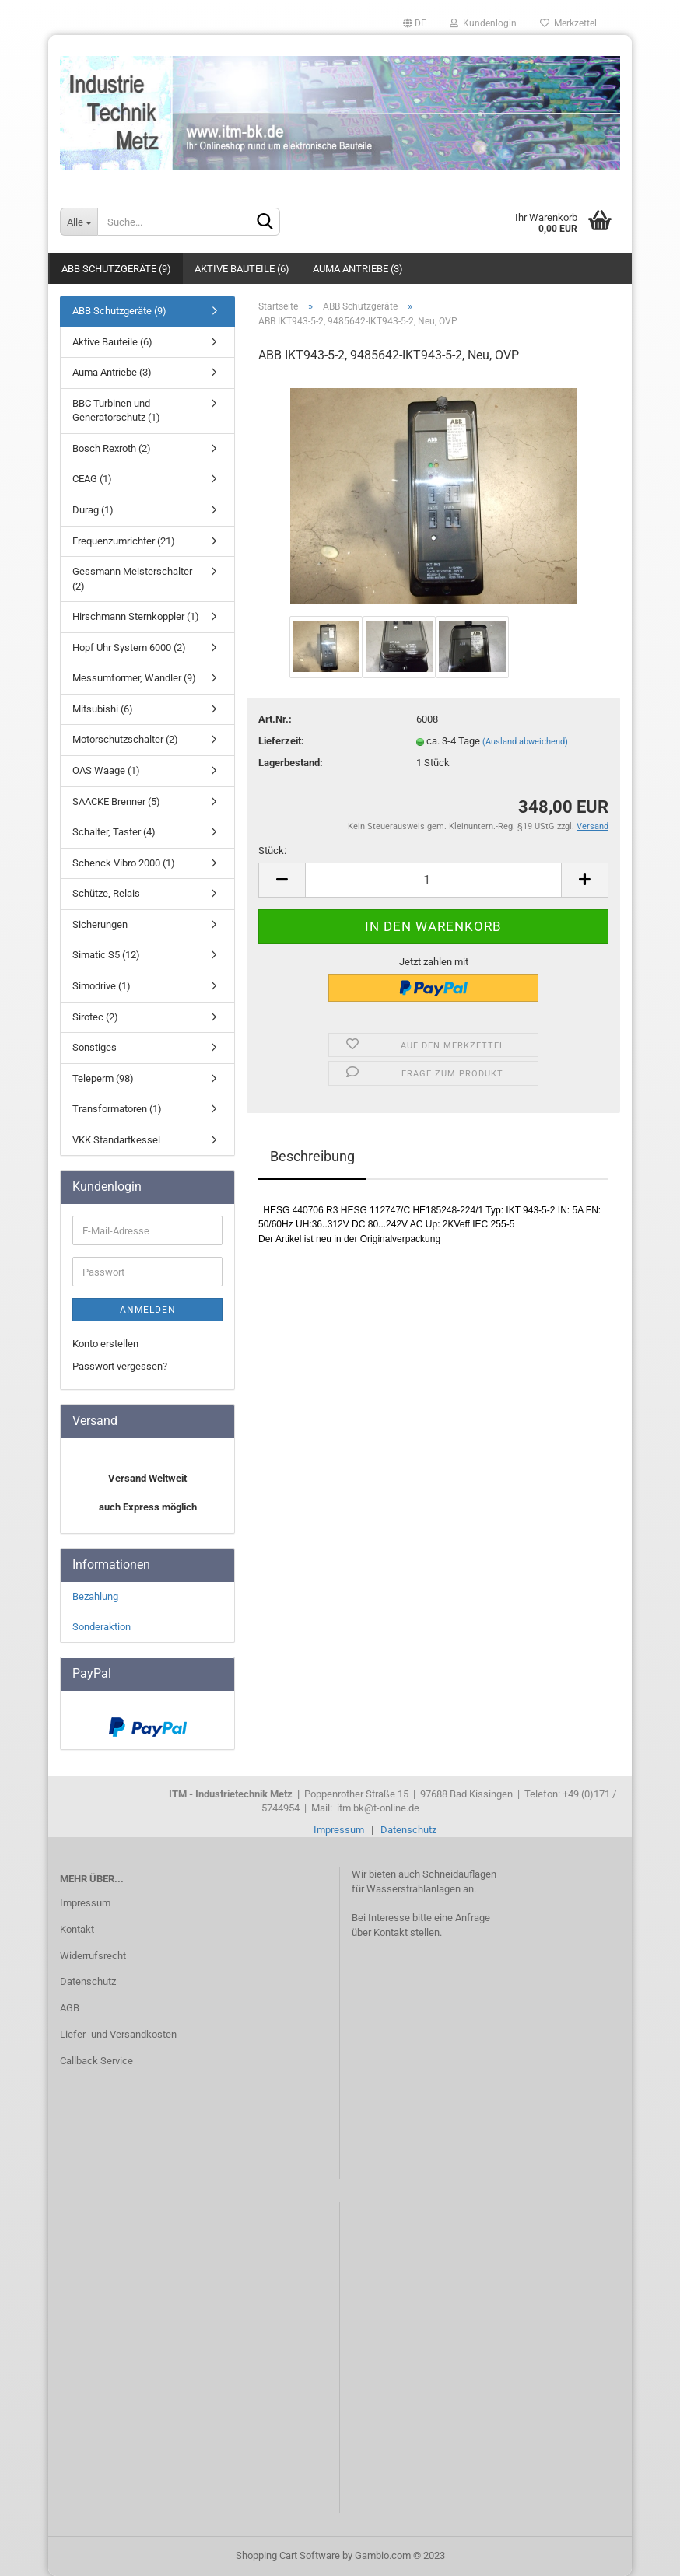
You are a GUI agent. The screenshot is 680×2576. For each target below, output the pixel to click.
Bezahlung (95, 1596)
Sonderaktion (101, 1627)
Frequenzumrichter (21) (123, 541)
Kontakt (77, 1929)
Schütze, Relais (106, 893)
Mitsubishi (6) (102, 709)
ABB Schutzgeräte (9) (116, 269)
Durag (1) (93, 510)
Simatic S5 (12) (106, 955)
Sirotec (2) (95, 1017)
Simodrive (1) (101, 986)
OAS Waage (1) (106, 770)
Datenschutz (408, 1830)
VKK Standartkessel (116, 1140)
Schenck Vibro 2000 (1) (123, 863)
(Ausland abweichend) (525, 742)
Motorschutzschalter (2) (125, 739)
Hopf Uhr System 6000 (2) (129, 647)
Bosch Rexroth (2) (111, 448)
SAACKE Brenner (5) (116, 801)
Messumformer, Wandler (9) (134, 678)
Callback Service (96, 2061)
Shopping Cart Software (288, 2555)
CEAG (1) (92, 479)
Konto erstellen (105, 1343)
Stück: (272, 850)
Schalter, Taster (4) (114, 832)
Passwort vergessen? (119, 1366)
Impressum (339, 1830)
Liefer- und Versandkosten (118, 2034)
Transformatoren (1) (117, 1109)
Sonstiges (94, 1047)
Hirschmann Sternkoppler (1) (135, 616)
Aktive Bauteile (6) (242, 269)
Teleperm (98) (103, 1078)
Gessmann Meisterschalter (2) (132, 578)
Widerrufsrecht (93, 1956)
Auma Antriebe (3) (358, 269)
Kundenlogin (483, 23)
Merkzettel (568, 23)
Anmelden (148, 1309)
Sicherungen (100, 924)
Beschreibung (312, 1156)
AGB (69, 2008)
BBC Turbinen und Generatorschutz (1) (116, 410)
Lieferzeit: (281, 741)
